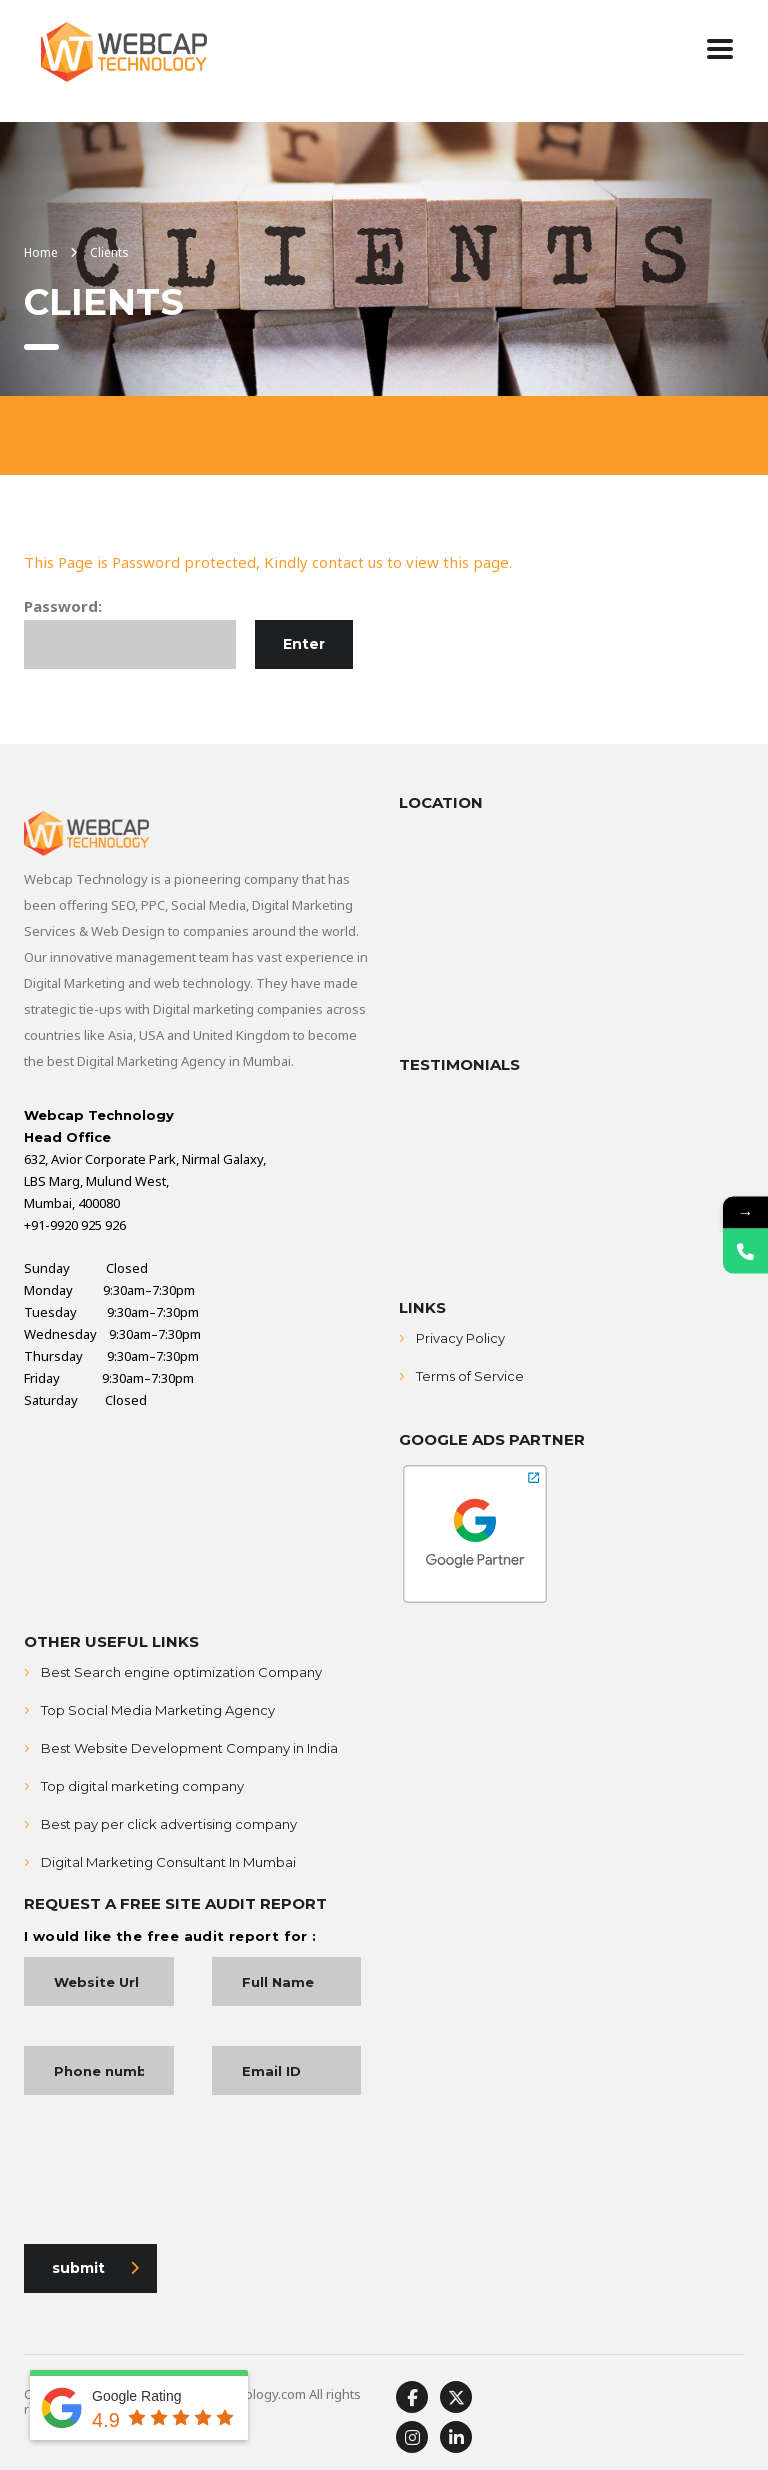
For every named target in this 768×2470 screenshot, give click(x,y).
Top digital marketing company (142, 1786)
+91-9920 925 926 (75, 1225)
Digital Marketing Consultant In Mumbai (168, 1862)
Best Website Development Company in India (189, 1748)
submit (95, 2268)
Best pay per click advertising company (169, 1824)
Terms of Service (470, 1376)
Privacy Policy (460, 1338)
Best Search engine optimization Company (181, 1672)
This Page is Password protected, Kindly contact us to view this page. (268, 562)
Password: (130, 632)
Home (41, 252)
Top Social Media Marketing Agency (158, 1710)
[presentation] (176, 2174)
